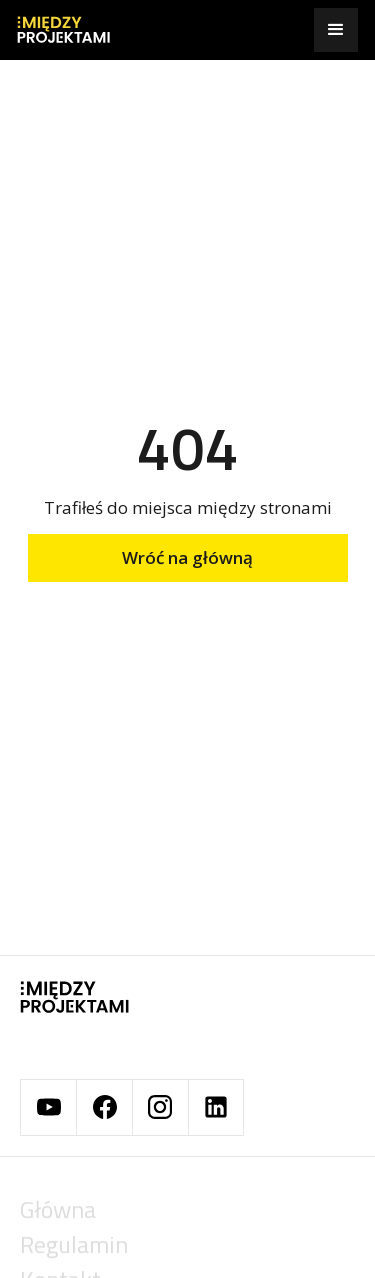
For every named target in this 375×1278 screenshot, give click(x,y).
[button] (336, 30)
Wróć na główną (187, 557)
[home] (64, 30)
